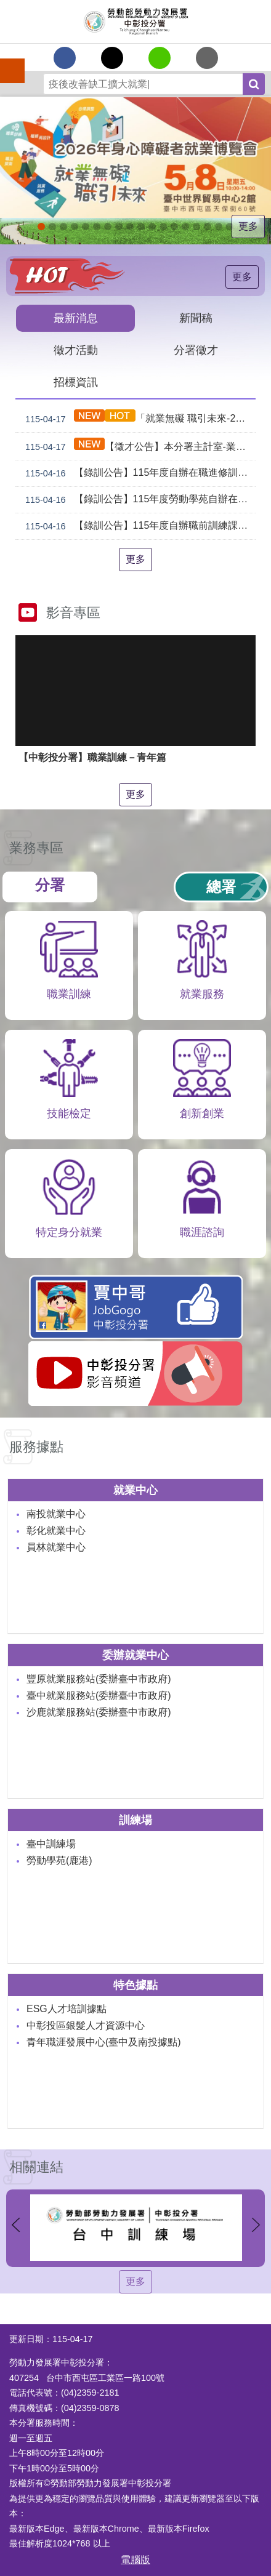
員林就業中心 (56, 1547)
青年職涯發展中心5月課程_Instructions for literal (52, 226)
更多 (248, 226)
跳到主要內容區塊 (6, 6)
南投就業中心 (56, 1514)
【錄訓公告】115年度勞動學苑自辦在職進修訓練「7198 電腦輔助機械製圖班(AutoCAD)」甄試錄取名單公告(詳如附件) (138, 500)
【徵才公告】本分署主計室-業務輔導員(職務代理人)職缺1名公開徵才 (138, 446)
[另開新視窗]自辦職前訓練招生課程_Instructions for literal (74, 226)
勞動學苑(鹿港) (59, 1860)
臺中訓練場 (51, 1844)
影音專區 (73, 612)
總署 (221, 886)
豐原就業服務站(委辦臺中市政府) (98, 1679)
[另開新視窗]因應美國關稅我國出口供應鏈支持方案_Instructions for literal (85, 226)
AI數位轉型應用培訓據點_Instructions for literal (196, 226)
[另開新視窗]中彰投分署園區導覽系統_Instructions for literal (141, 226)
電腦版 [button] (135, 2559)
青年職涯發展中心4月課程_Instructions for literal (63, 226)
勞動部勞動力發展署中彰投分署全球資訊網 (135, 21)
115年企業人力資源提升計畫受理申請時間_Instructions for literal (107, 226)
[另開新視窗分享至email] (207, 58)
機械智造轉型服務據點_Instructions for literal (185, 226)
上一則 (15, 2224)
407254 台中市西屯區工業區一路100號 (86, 2378)
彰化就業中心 (56, 1530)
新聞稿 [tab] (195, 318)
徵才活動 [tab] (76, 350)
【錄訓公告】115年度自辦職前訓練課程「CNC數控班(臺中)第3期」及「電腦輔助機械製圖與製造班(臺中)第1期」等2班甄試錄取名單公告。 (138, 526)
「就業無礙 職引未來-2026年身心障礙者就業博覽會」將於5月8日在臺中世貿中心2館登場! (138, 418)
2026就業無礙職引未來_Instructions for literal (41, 226)
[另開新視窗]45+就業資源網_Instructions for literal (229, 226)
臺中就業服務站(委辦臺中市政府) (98, 1695)
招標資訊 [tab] (76, 382)
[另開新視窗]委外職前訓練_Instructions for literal (218, 226)
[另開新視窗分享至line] (159, 58)
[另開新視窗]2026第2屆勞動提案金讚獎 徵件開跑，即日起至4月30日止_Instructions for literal (96, 226)
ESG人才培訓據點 (66, 2009)
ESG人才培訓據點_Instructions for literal (130, 226)
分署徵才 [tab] (196, 350)
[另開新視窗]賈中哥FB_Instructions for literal (174, 226)
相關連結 (36, 2167)
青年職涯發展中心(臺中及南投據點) (103, 2042)
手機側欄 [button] (7, 62)
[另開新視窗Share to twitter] (112, 58)
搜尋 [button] (254, 84)
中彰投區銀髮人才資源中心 (85, 2025)
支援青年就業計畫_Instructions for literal (163, 226)
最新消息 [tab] (76, 318)
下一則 (255, 2224)
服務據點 (36, 1447)
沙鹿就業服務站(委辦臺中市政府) (98, 1712)
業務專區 (36, 848)
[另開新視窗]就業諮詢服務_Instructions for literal (152, 226)
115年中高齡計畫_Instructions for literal (119, 226)
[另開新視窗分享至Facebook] (65, 58)
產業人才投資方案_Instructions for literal (207, 226)
